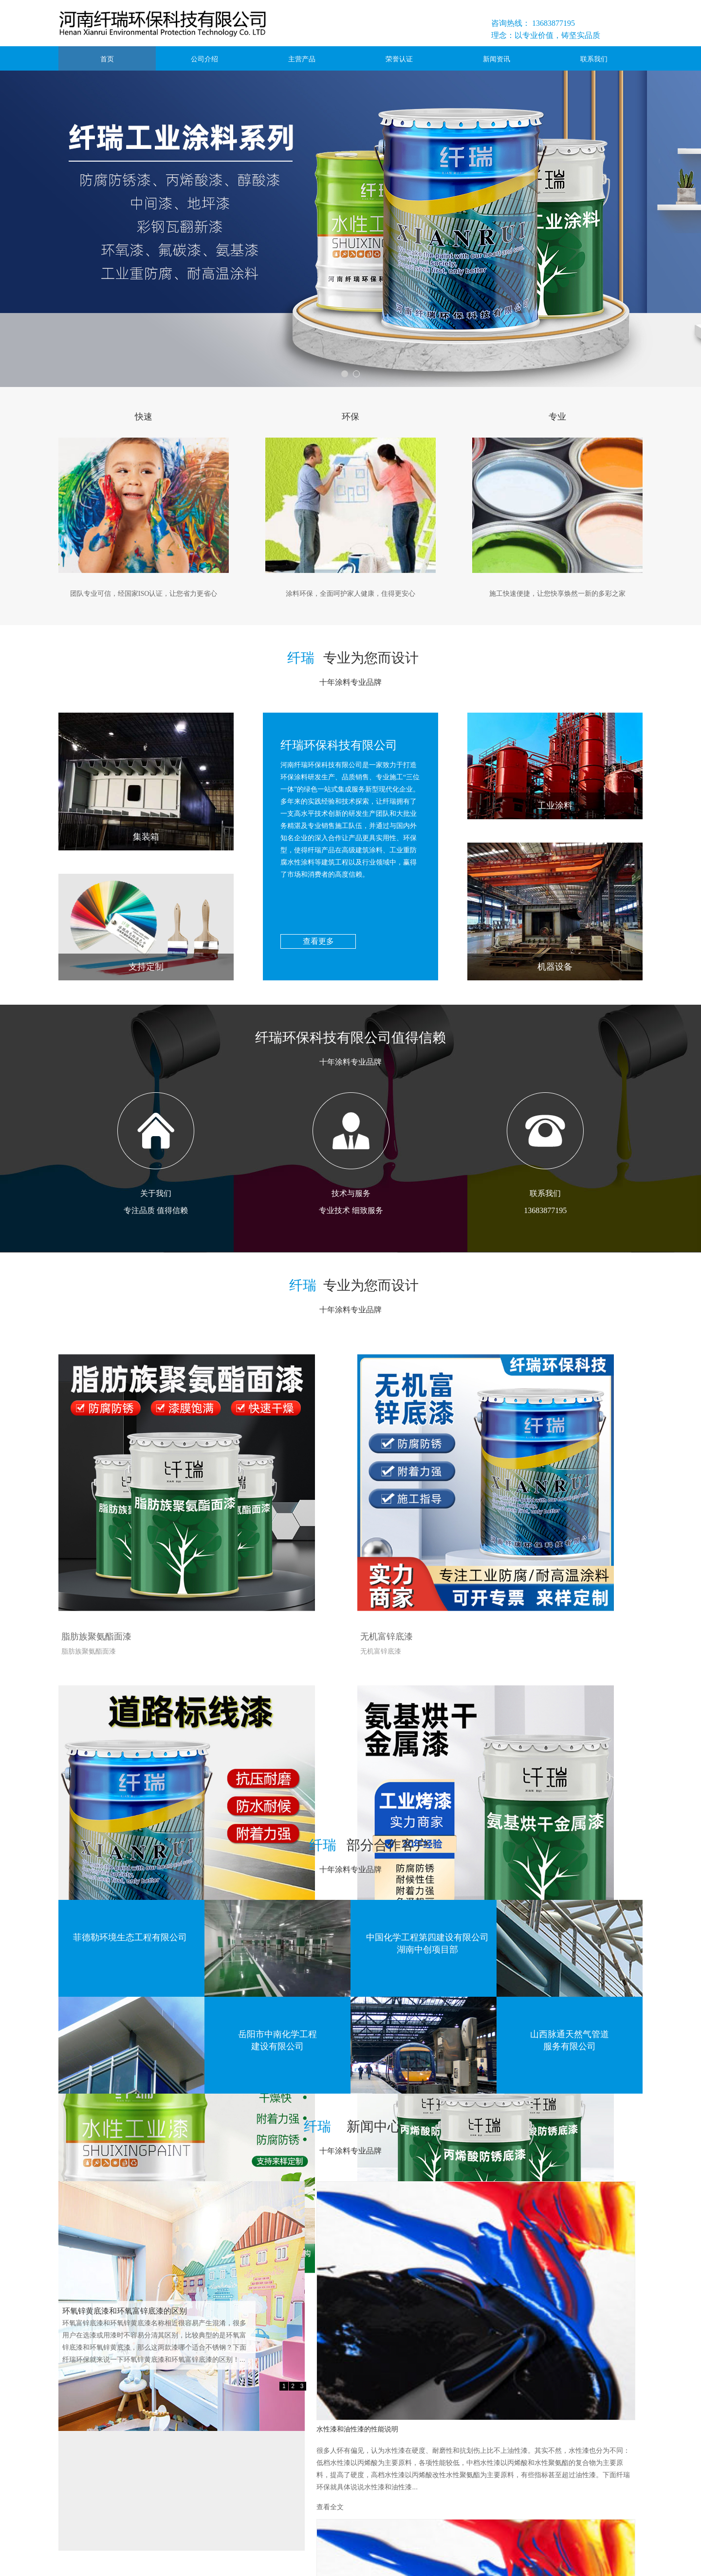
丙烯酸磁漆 (277, 1780)
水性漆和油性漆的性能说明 (505, 2194)
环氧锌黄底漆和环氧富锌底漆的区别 (124, 2311)
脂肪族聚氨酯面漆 (93, 1544)
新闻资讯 (496, 59)
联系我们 (594, 59)
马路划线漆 (474, 1544)
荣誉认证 (399, 59)
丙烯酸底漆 (474, 1780)
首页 (107, 59)
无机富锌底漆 (281, 1544)
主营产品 (301, 59)
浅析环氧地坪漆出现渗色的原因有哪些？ (529, 2324)
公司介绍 (204, 59)
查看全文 (472, 2299)
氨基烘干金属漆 (89, 1780)
